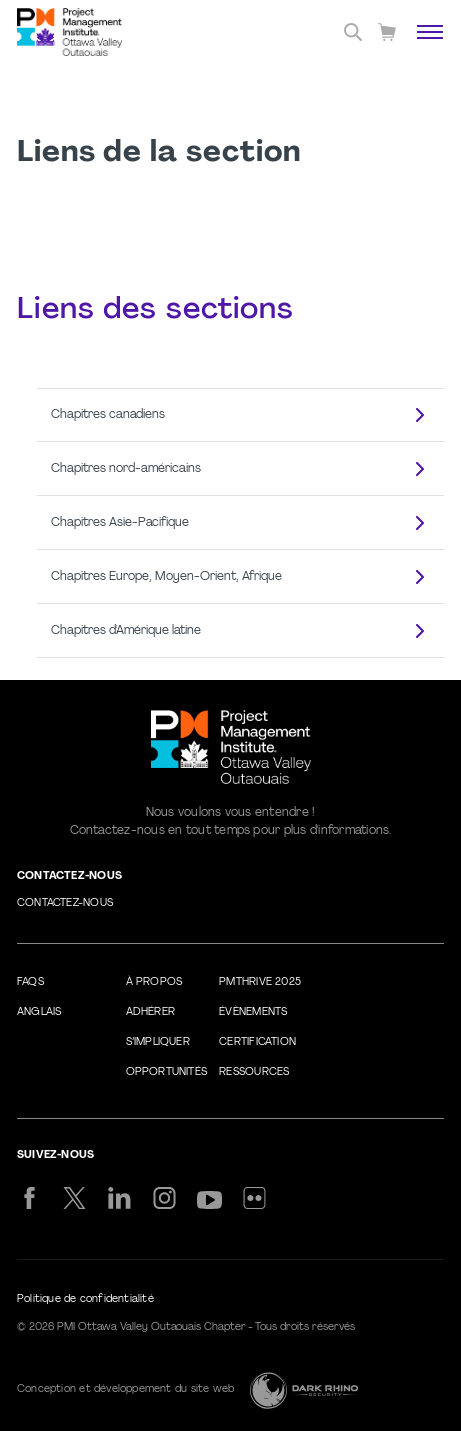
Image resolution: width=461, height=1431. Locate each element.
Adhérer (150, 1012)
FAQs (30, 982)
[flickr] (254, 1198)
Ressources (254, 1072)
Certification (257, 1042)
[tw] (74, 1198)
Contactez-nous (65, 903)
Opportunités (167, 1072)
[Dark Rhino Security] (304, 1390)
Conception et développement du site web (125, 1389)
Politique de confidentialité (85, 1299)
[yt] (209, 1200)
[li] (119, 1198)
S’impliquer (158, 1042)
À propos (154, 982)
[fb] (29, 1198)
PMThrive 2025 (260, 982)
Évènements (253, 1012)
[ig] (164, 1198)
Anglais (39, 1012)
